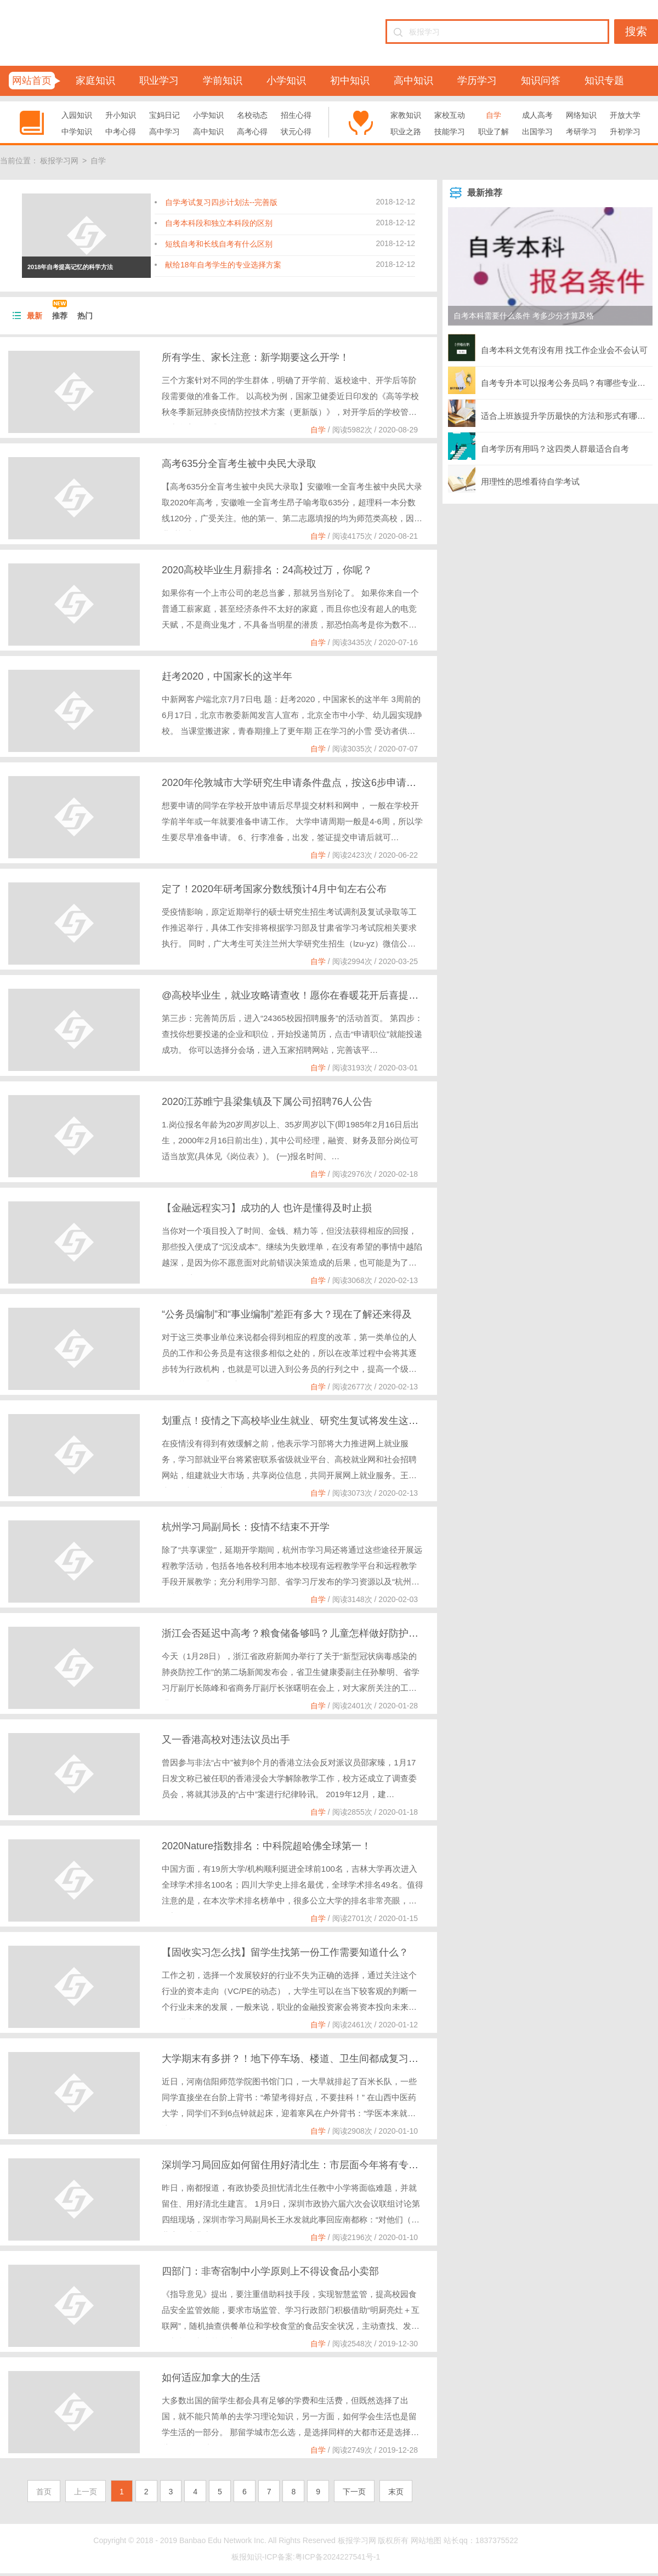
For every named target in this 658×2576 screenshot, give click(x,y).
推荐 (59, 315)
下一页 (354, 2491)
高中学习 (164, 131)
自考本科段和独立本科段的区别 (219, 223)
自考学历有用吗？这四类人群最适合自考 (538, 446)
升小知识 (120, 115)
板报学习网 (59, 160)
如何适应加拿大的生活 (211, 2377)
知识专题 (604, 80)
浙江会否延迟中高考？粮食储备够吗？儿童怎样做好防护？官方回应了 (315, 1633)
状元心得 (296, 131)
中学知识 (76, 131)
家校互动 (449, 115)
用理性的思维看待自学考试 (514, 479)
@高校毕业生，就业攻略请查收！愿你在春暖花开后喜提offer (295, 995)
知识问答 (540, 80)
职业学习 (159, 80)
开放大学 (625, 115)
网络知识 (581, 115)
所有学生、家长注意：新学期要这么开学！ (255, 357)
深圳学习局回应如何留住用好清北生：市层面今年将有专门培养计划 (310, 2164)
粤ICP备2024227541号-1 (338, 2556)
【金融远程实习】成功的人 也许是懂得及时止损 (267, 1207)
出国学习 (537, 131)
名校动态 (252, 115)
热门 (85, 315)
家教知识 (405, 115)
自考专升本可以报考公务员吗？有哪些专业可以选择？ (550, 380)
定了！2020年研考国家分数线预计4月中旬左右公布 (274, 889)
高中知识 (413, 80)
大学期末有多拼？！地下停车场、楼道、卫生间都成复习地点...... (303, 2058)
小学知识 (286, 80)
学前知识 (222, 80)
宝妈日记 (164, 115)
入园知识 (76, 115)
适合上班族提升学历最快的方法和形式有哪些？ (550, 413)
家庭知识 (95, 80)
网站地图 (426, 2540)
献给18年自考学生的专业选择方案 (223, 264)
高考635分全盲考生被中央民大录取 (239, 463)
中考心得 (120, 131)
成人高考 (537, 115)
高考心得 (252, 131)
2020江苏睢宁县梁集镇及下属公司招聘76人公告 (267, 1101)
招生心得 (296, 115)
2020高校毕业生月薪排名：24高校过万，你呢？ (267, 570)
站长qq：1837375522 (481, 2540)
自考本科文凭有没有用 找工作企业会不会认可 (548, 347)
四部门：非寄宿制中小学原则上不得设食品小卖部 (270, 2271)
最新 (34, 315)
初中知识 (350, 80)
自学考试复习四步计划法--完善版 (221, 202)
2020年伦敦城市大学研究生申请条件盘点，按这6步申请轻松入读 (304, 782)
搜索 (636, 31)
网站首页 (32, 80)
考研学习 (581, 131)
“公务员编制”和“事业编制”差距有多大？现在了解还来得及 (287, 1314)
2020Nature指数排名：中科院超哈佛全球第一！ (266, 1845)
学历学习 (477, 80)
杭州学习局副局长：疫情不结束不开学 (246, 1526)
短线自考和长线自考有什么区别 (219, 244)
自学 (493, 115)
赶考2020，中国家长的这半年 (227, 676)
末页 (396, 2491)
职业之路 (405, 131)
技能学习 (449, 131)
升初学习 (625, 131)
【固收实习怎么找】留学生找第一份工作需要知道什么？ (285, 1952)
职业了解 (493, 131)
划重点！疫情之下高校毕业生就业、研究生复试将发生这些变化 (300, 1420)
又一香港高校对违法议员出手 (226, 1739)
